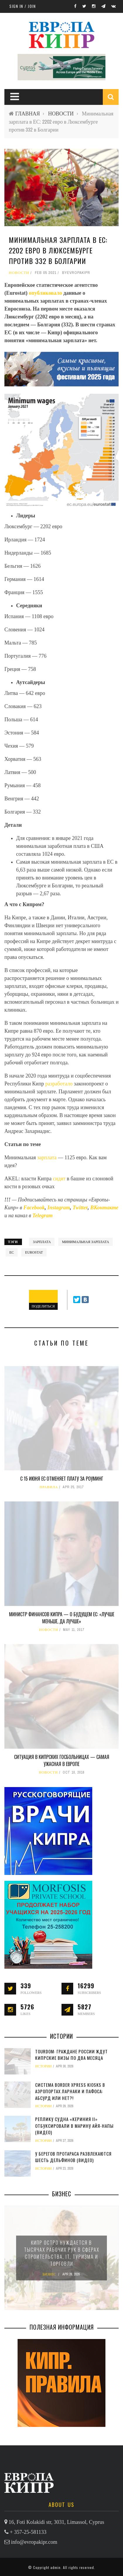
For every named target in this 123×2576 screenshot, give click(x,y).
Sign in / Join (22, 6)
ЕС (11, 1252)
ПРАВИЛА (49, 1487)
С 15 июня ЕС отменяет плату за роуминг (61, 1478)
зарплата (47, 1157)
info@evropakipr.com (34, 2542)
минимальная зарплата (85, 1242)
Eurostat (34, 1252)
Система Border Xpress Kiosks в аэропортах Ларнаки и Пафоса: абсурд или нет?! (70, 2091)
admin (55, 2567)
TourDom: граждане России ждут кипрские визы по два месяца (71, 2054)
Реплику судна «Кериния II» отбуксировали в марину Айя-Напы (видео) (74, 2125)
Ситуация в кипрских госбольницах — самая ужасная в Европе (61, 1760)
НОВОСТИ (61, 113)
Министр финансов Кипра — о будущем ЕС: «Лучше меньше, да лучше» (61, 1618)
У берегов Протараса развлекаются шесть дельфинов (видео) (73, 2157)
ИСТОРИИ (43, 2066)
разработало (59, 1084)
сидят (59, 1179)
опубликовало (46, 293)
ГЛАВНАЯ (27, 113)
